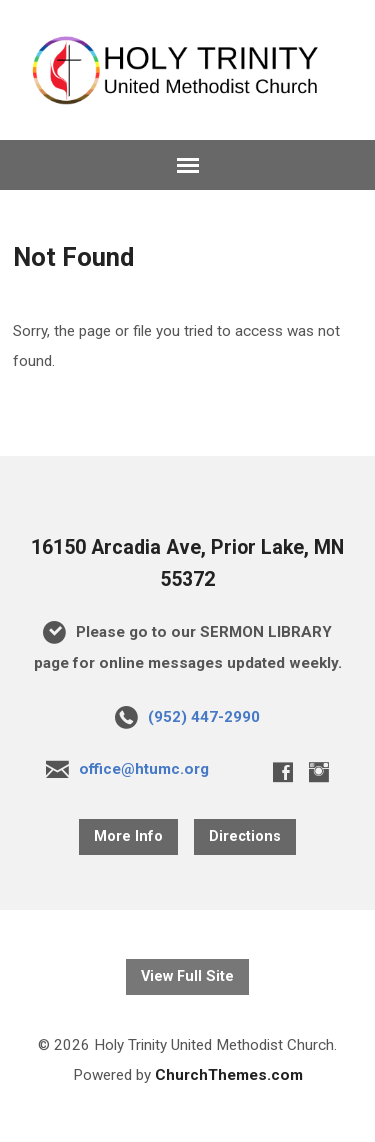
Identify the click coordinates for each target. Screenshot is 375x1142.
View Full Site (187, 976)
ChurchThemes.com (229, 1075)
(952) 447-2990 (204, 717)
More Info (128, 836)
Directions (245, 836)
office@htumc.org (144, 769)
